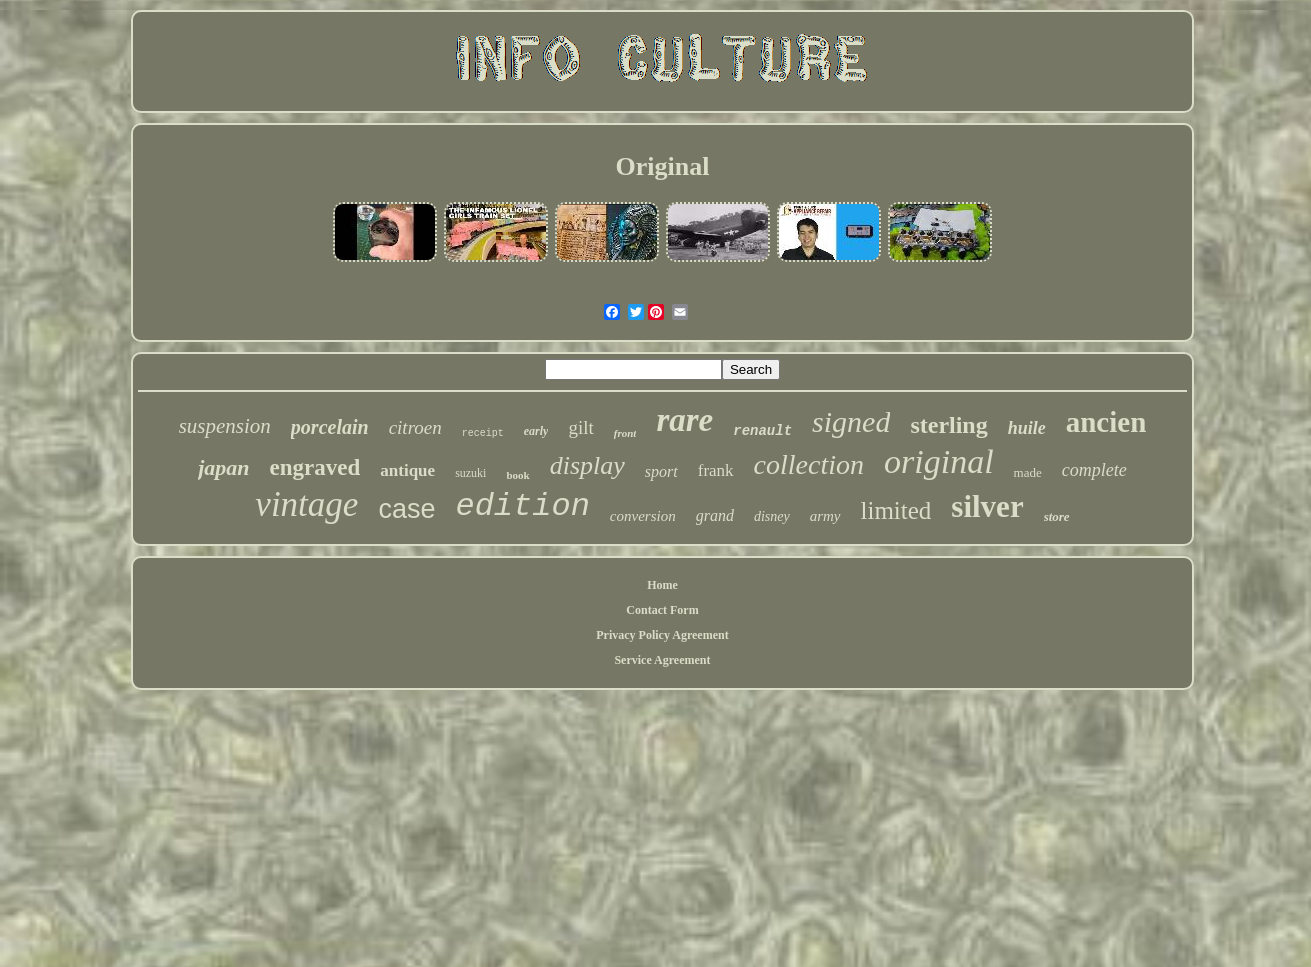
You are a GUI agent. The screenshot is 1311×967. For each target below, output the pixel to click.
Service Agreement (662, 660)
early (536, 431)
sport (661, 471)
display (587, 465)
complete (1094, 470)
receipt (483, 433)
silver (987, 506)
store (1057, 516)
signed (851, 421)
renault (762, 431)
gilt (580, 427)
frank (716, 470)
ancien (1106, 422)
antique (407, 470)
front (625, 433)
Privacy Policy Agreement (662, 635)
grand (715, 515)
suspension (225, 426)
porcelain (330, 427)
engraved (315, 467)
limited (896, 510)
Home (662, 585)
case (406, 509)
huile (1027, 428)
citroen (415, 427)
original (939, 461)
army (825, 516)
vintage (306, 504)
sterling (948, 425)
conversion (643, 516)
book (517, 475)
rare (684, 420)
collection (809, 464)
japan (223, 467)
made (1028, 472)
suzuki (470, 473)
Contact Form (662, 610)
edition (522, 506)
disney (772, 516)
